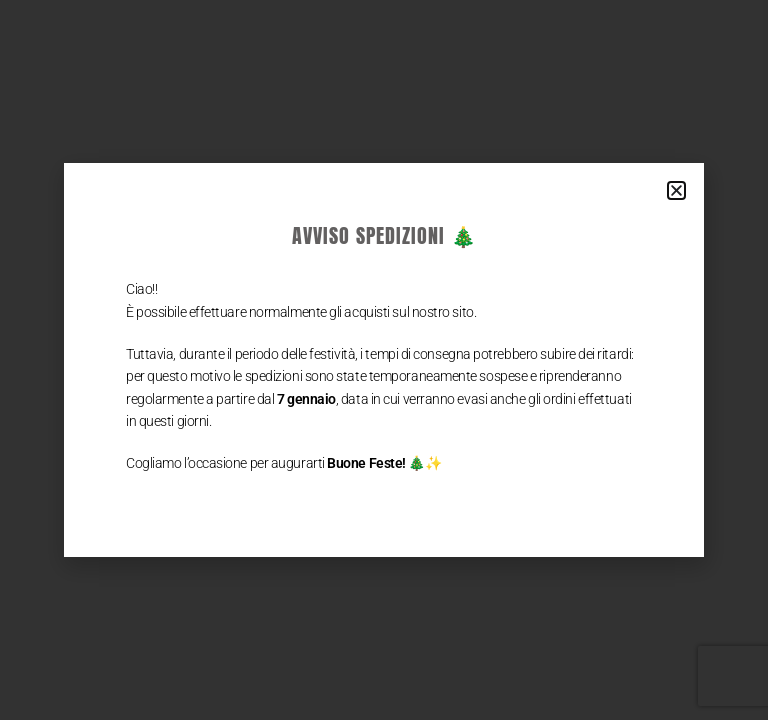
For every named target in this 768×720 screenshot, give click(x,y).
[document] (384, 360)
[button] (676, 190)
